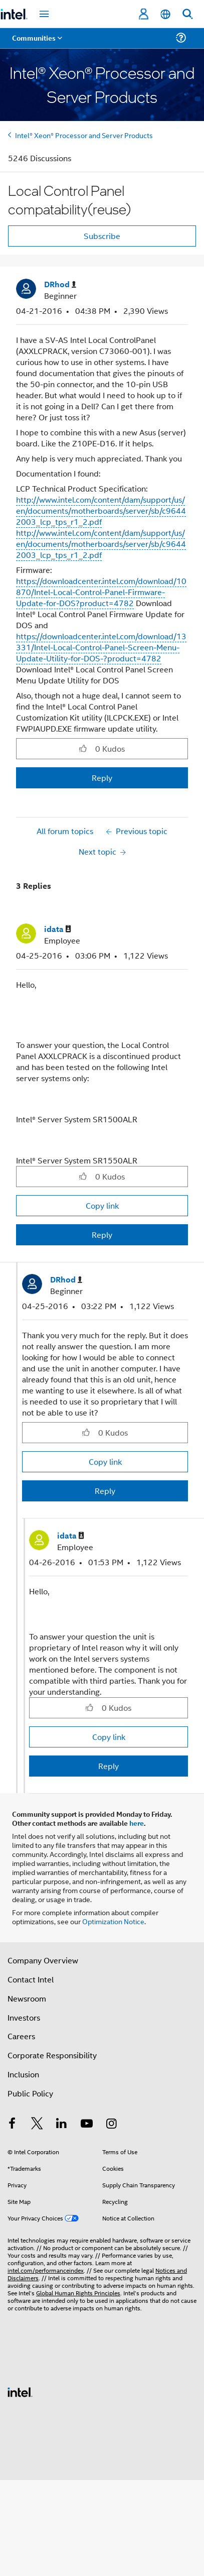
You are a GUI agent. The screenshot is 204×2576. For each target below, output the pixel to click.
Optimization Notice (113, 1921)
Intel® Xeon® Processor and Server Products (84, 135)
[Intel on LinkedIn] (61, 2124)
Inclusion (23, 2074)
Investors (24, 2017)
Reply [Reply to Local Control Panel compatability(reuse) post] (102, 777)
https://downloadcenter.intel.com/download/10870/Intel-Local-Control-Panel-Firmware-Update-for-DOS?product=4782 (101, 592)
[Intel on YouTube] (86, 2124)
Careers (21, 2036)
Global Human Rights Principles (78, 2292)
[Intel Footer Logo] (20, 2391)
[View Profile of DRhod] (60, 284)
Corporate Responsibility (52, 2055)
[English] (165, 14)
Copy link (102, 1205)
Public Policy (30, 2093)
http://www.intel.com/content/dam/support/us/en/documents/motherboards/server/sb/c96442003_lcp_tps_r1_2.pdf (101, 510)
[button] (83, 748)
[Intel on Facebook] (12, 2124)
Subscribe (102, 236)
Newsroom (27, 1998)
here (136, 1822)
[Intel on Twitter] (37, 2124)
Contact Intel (31, 1979)
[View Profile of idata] (57, 929)
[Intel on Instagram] (111, 2124)
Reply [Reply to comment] (102, 1234)
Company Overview (43, 1960)
